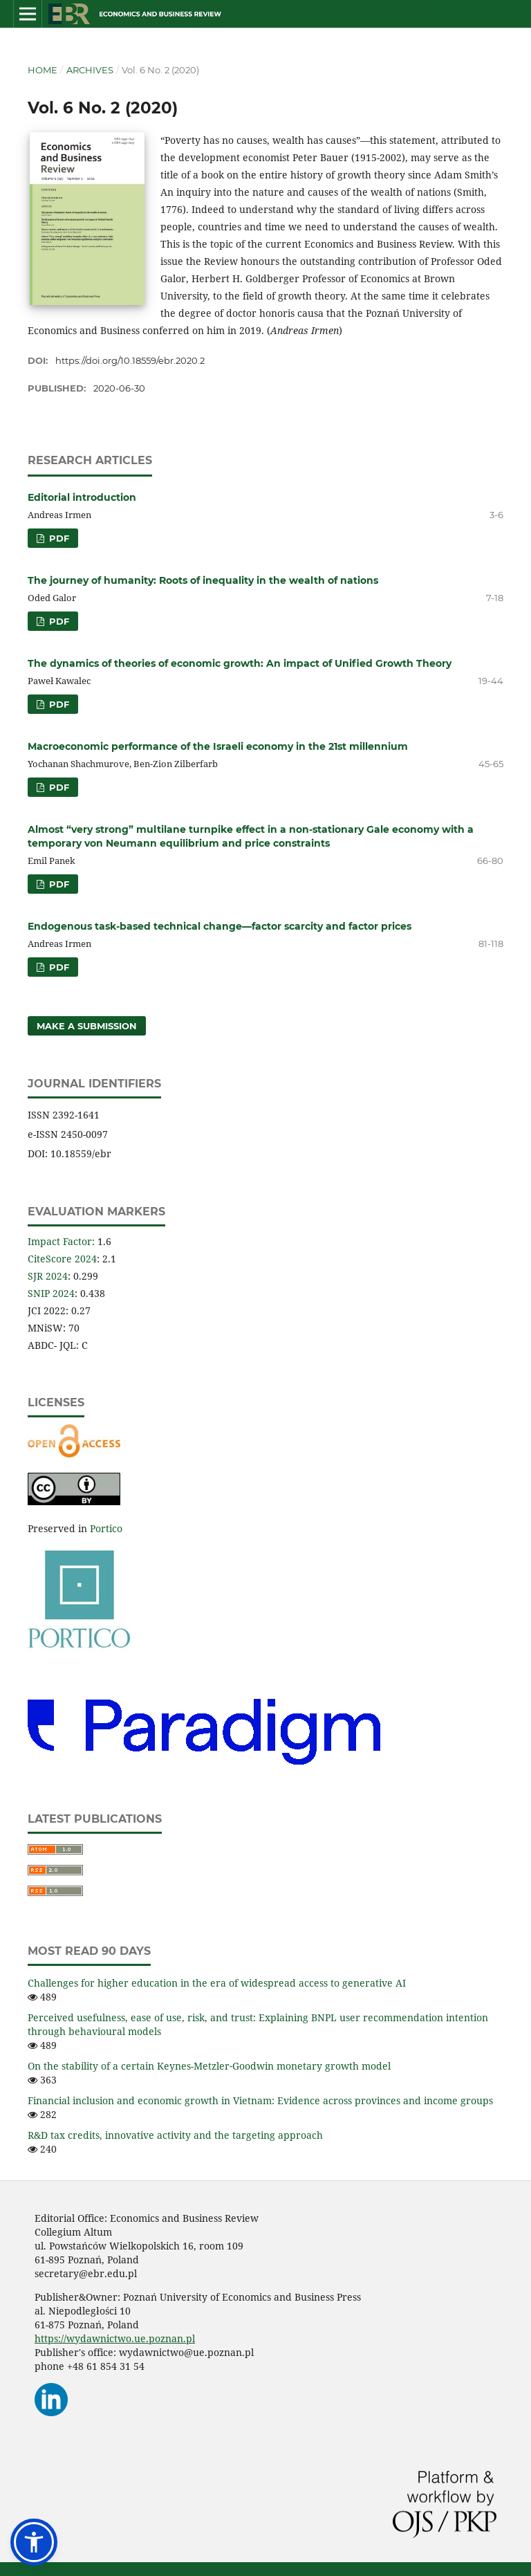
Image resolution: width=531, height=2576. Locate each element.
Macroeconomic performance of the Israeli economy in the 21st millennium (218, 746)
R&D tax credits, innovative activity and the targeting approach (175, 2135)
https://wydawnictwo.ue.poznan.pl (115, 2338)
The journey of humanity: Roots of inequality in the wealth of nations (203, 580)
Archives (89, 69)
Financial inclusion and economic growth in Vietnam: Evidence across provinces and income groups (260, 2100)
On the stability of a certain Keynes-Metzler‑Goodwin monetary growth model (209, 2065)
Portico (106, 1528)
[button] (34, 2542)
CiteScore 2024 (62, 1258)
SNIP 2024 (51, 1293)
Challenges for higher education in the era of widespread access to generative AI (217, 1982)
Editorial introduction (82, 497)
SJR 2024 (48, 1275)
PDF (57, 538)
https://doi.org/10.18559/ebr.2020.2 (130, 360)
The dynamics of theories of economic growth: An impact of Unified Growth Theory (239, 663)
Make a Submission (87, 1025)
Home (42, 69)
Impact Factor (60, 1241)
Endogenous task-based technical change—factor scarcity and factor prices (219, 926)
